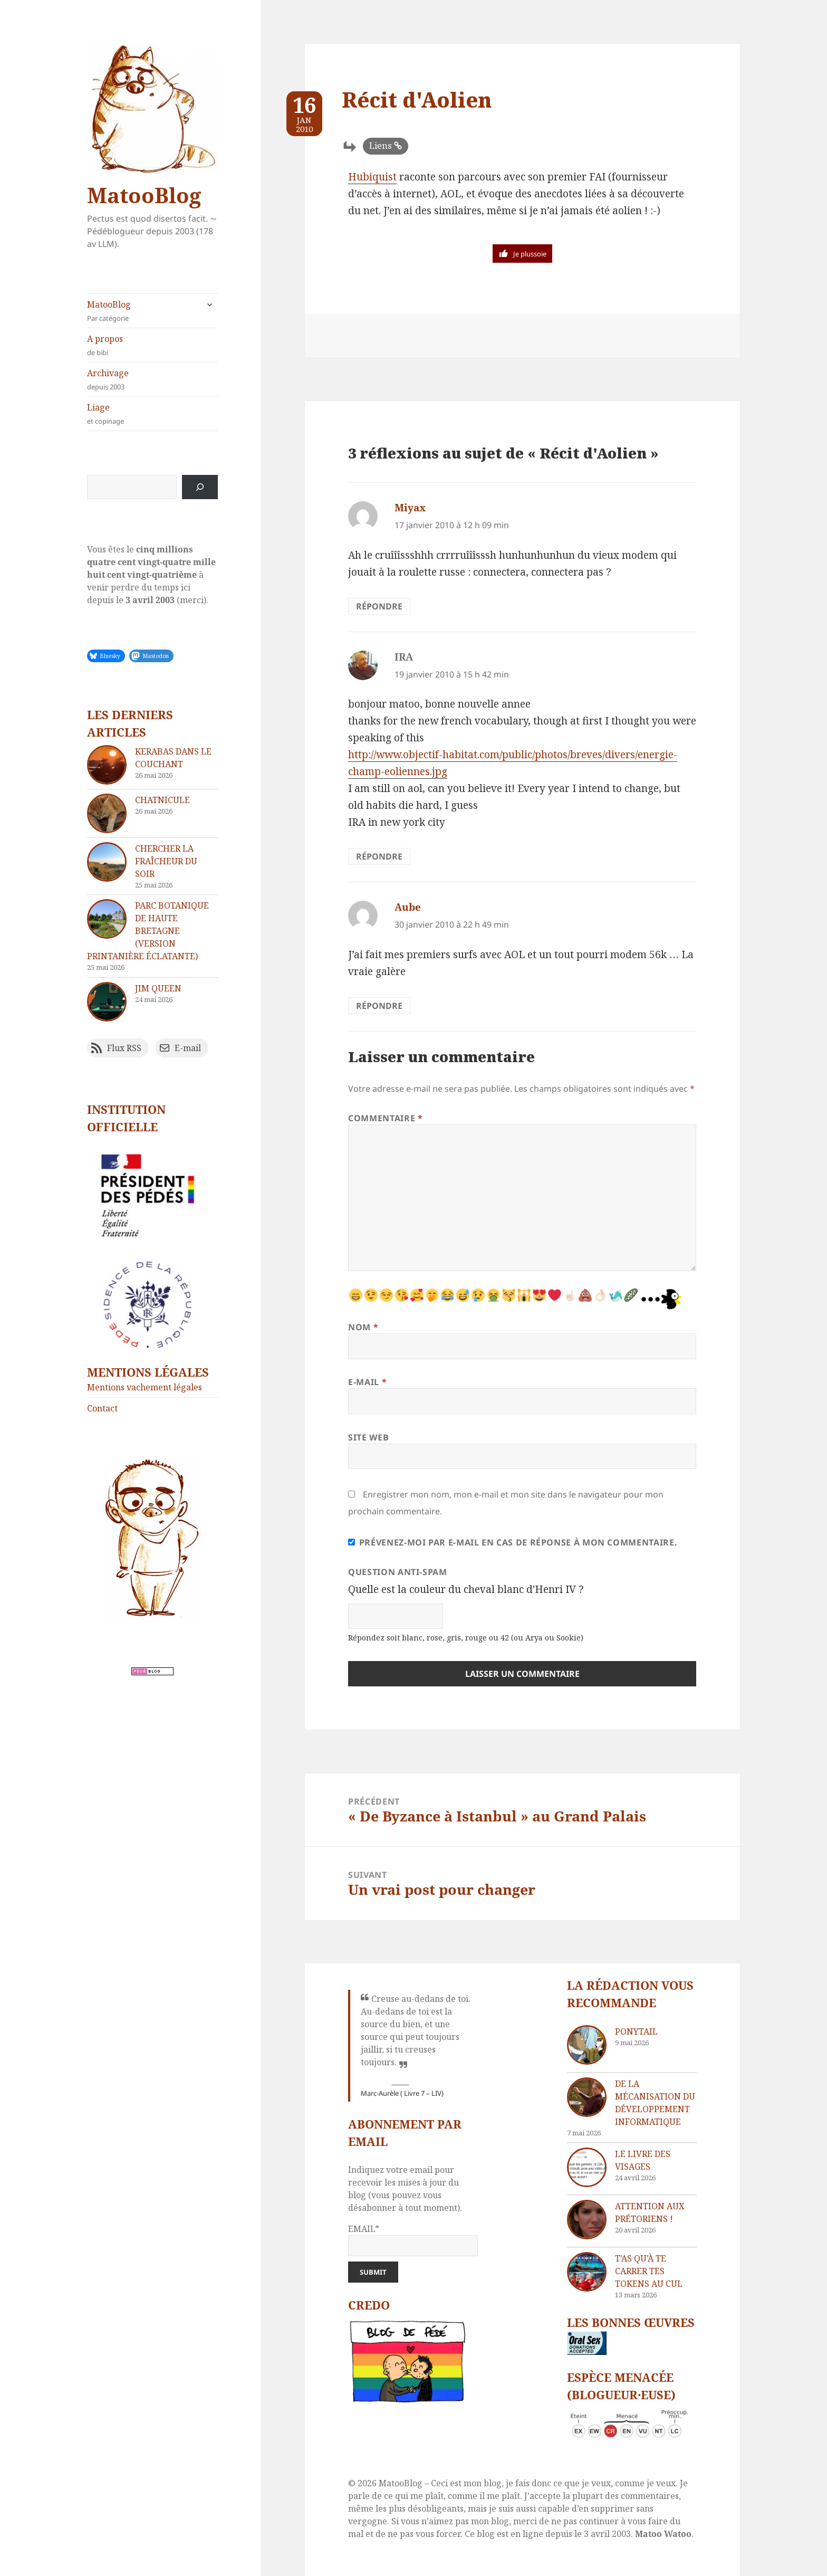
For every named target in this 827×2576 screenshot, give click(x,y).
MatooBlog (144, 194)
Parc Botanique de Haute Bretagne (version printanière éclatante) (148, 931)
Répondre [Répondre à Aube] (379, 1006)
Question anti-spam (397, 1572)
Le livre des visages (642, 2160)
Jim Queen (158, 988)
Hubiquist (372, 177)
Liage (152, 414)
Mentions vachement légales (144, 1387)
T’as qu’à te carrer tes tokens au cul (648, 2271)
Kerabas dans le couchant (173, 758)
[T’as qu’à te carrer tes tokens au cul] (587, 2272)
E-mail (367, 1382)
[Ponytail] (587, 2045)
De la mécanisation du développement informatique (655, 2102)
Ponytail (636, 2031)
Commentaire (385, 1118)
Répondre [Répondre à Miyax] (379, 606)
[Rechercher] (200, 487)
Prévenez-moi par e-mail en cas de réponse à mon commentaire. (512, 1542)
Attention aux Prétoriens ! (650, 2212)
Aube (408, 907)
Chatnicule (162, 800)
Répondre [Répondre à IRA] (379, 856)
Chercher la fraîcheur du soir (166, 861)
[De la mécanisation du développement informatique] (587, 2097)
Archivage (152, 379)
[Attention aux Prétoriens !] (587, 2219)
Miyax (410, 507)
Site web (368, 1437)
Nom (363, 1327)
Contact (102, 1408)
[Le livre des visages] (587, 2167)
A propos (152, 345)
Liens (380, 145)
